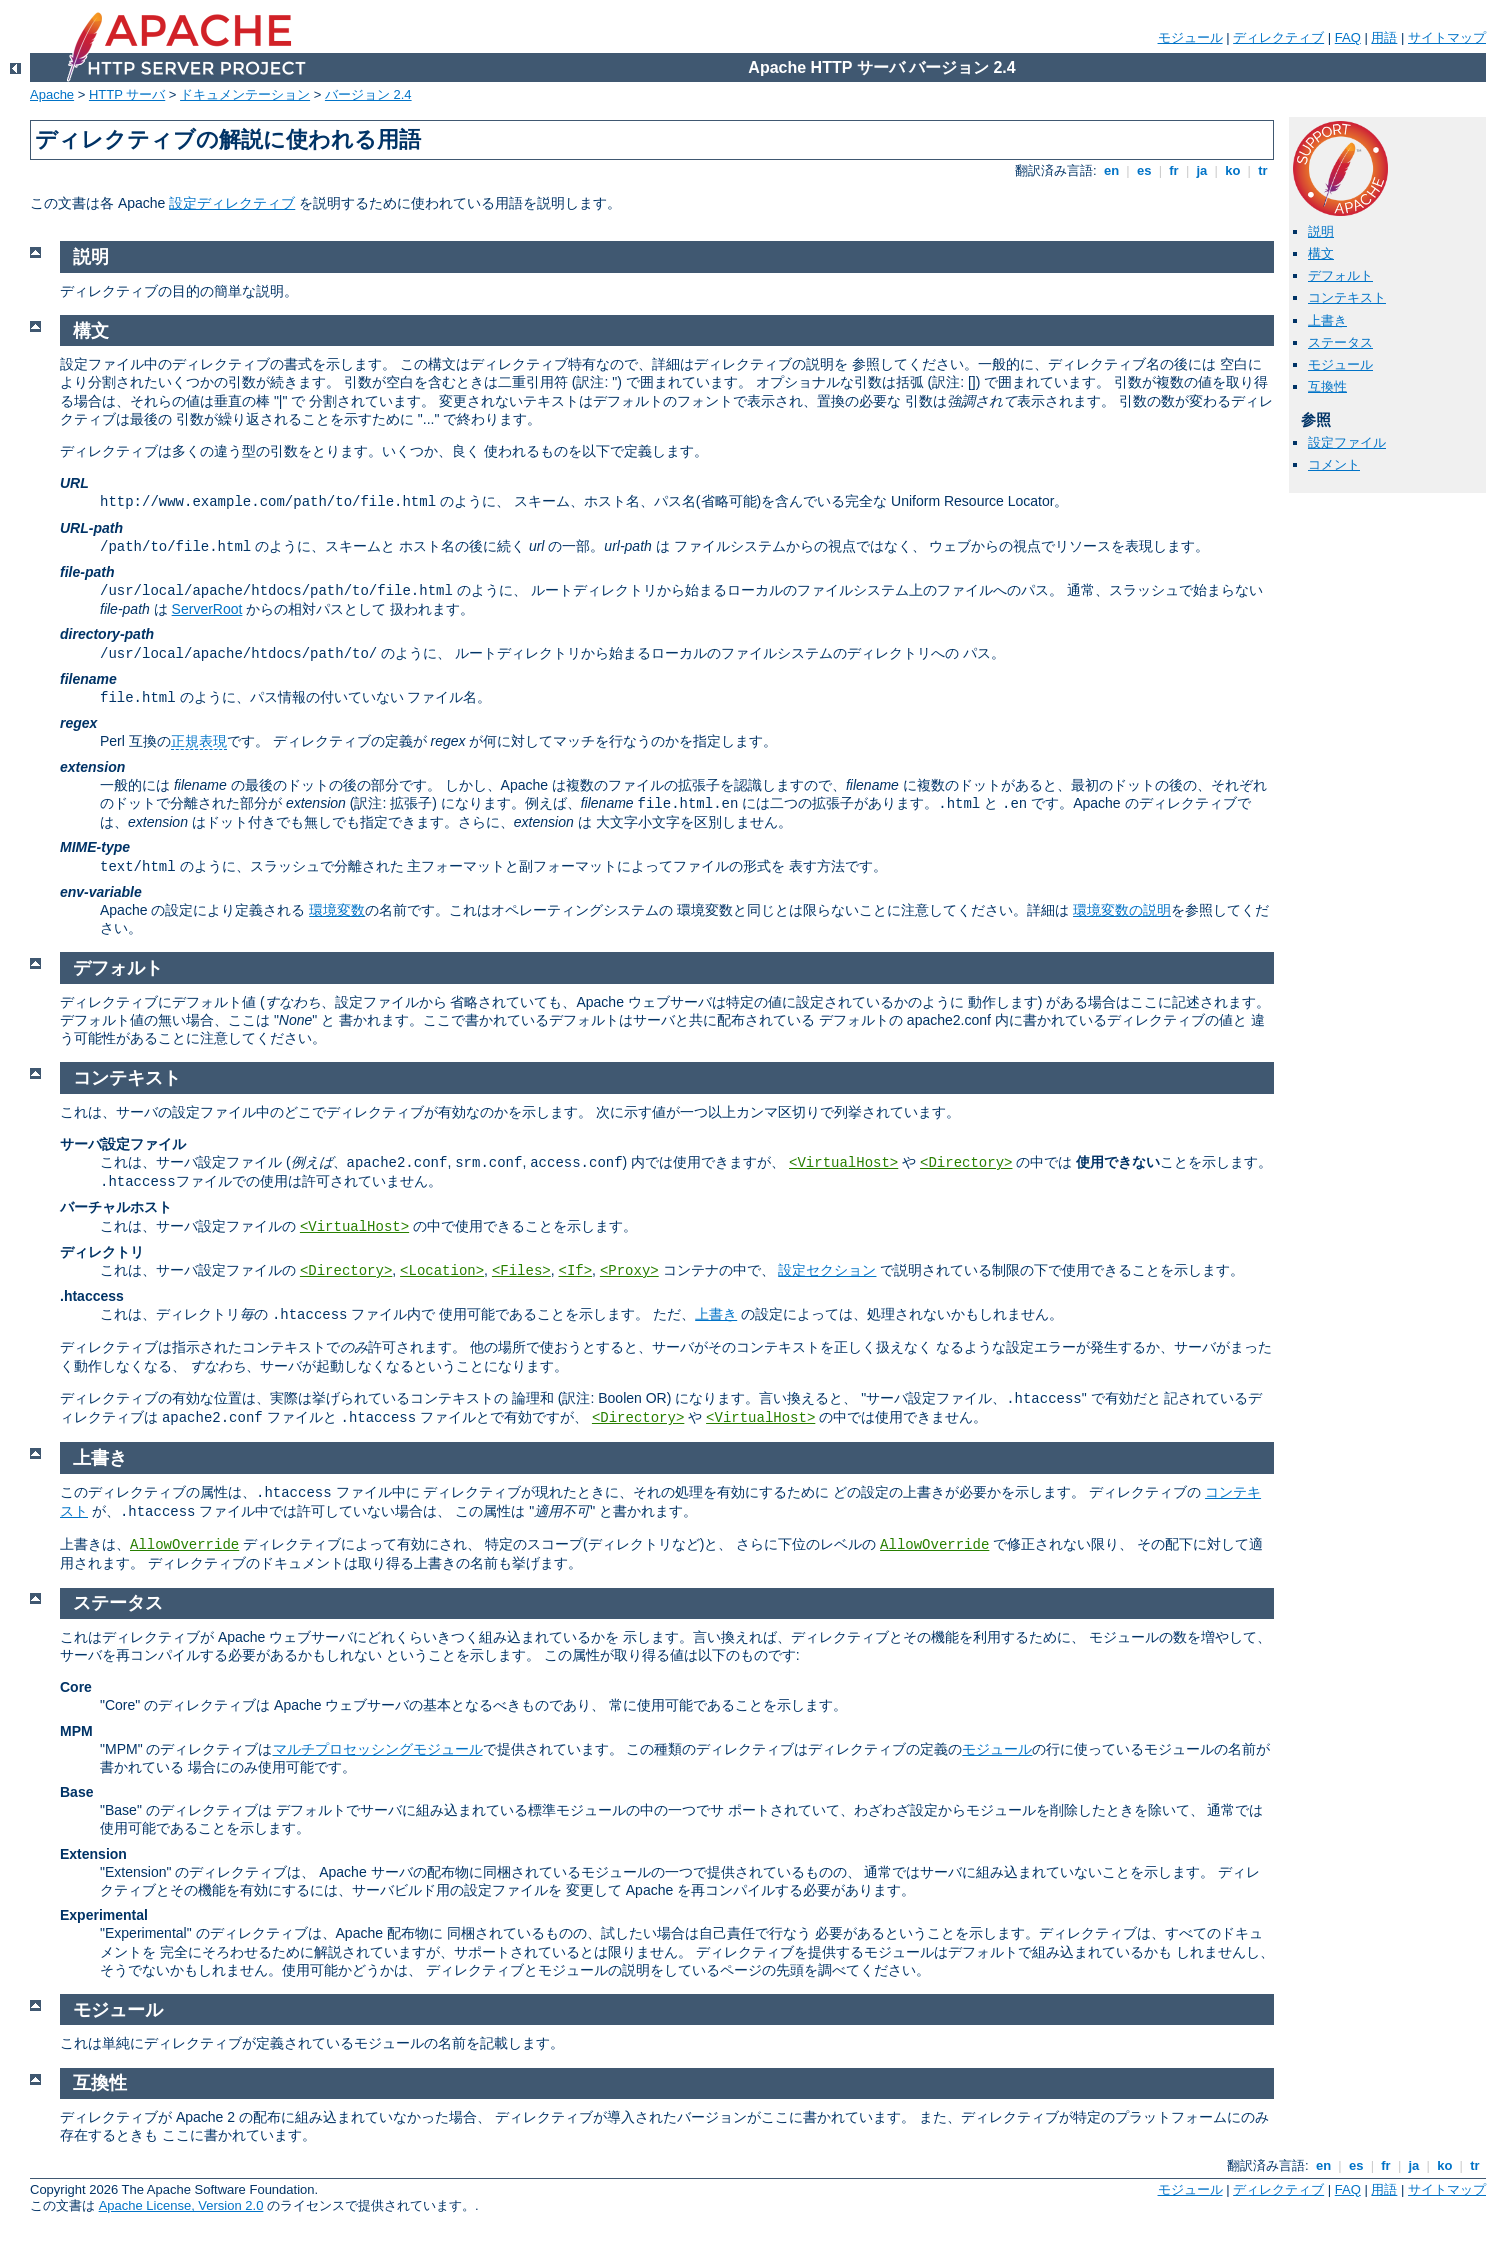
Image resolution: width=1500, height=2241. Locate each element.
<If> (575, 1271)
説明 (1321, 231)
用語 (1384, 37)
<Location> (442, 1271)
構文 (1321, 253)
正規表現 (199, 741)
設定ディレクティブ (232, 203)
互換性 (1327, 386)
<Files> (521, 1271)
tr (1263, 170)
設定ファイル (1347, 442)
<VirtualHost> (843, 1163)
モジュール (1190, 37)
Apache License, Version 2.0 (181, 2205)
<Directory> (966, 1163)
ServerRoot (207, 609)
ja (1202, 170)
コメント (1334, 464)
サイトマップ (1447, 37)
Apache (52, 94)
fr (1174, 170)
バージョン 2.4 (368, 94)
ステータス (1340, 342)
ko (1233, 170)
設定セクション (827, 1270)
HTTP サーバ (127, 94)
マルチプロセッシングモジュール (378, 1749)
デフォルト (1340, 275)
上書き (1327, 320)
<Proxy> (629, 1271)
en (1111, 170)
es (1144, 170)
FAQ (1348, 37)
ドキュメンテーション (245, 94)
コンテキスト (1347, 297)
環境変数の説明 (1122, 910)
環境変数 (337, 910)
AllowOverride (184, 1545)
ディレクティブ (1278, 37)
